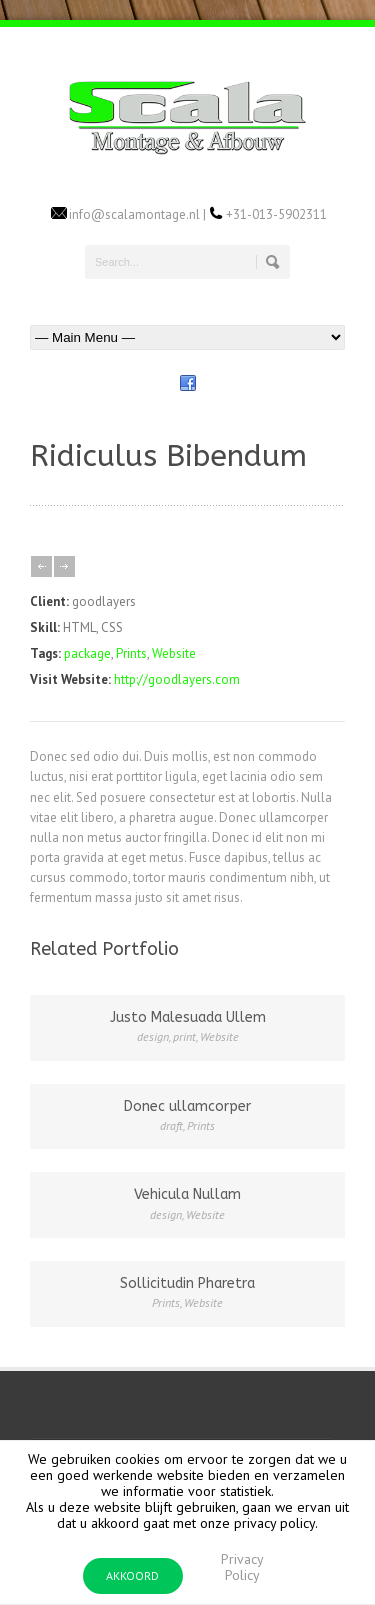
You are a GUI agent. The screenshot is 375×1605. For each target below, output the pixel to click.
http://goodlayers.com (177, 679)
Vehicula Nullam (187, 1194)
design (153, 1036)
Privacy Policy (242, 1567)
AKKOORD (132, 1575)
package (87, 653)
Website (174, 653)
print (184, 1036)
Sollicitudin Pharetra (187, 1283)
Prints (131, 653)
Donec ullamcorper (187, 1106)
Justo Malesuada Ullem (188, 1017)
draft (171, 1125)
